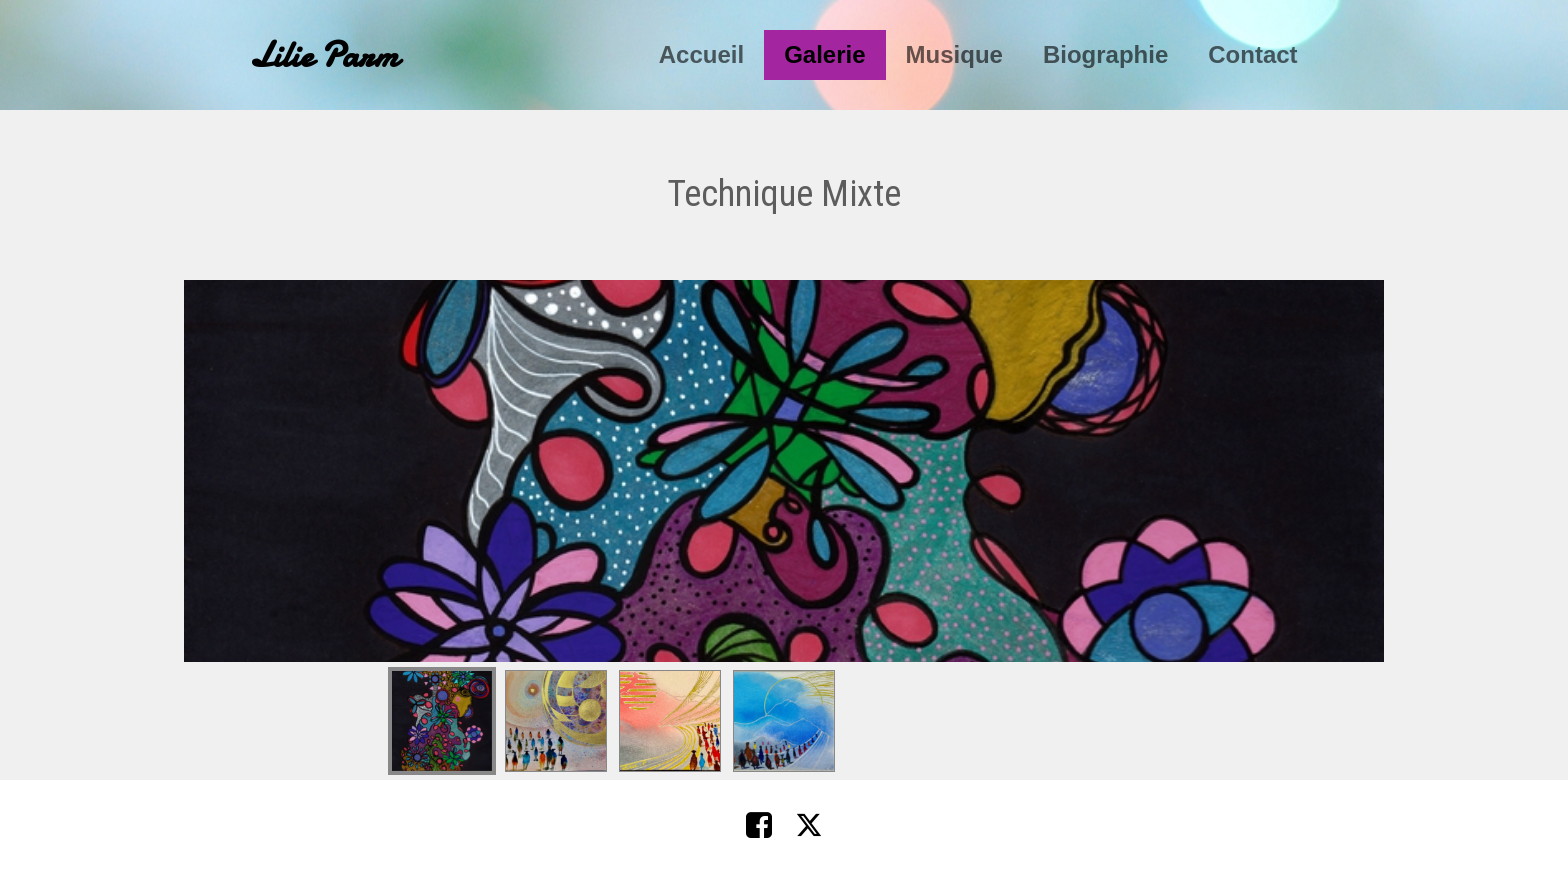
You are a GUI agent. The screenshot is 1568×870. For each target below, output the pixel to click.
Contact (1252, 54)
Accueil (701, 54)
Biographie (1105, 54)
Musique (954, 54)
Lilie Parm (324, 55)
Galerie (824, 54)
